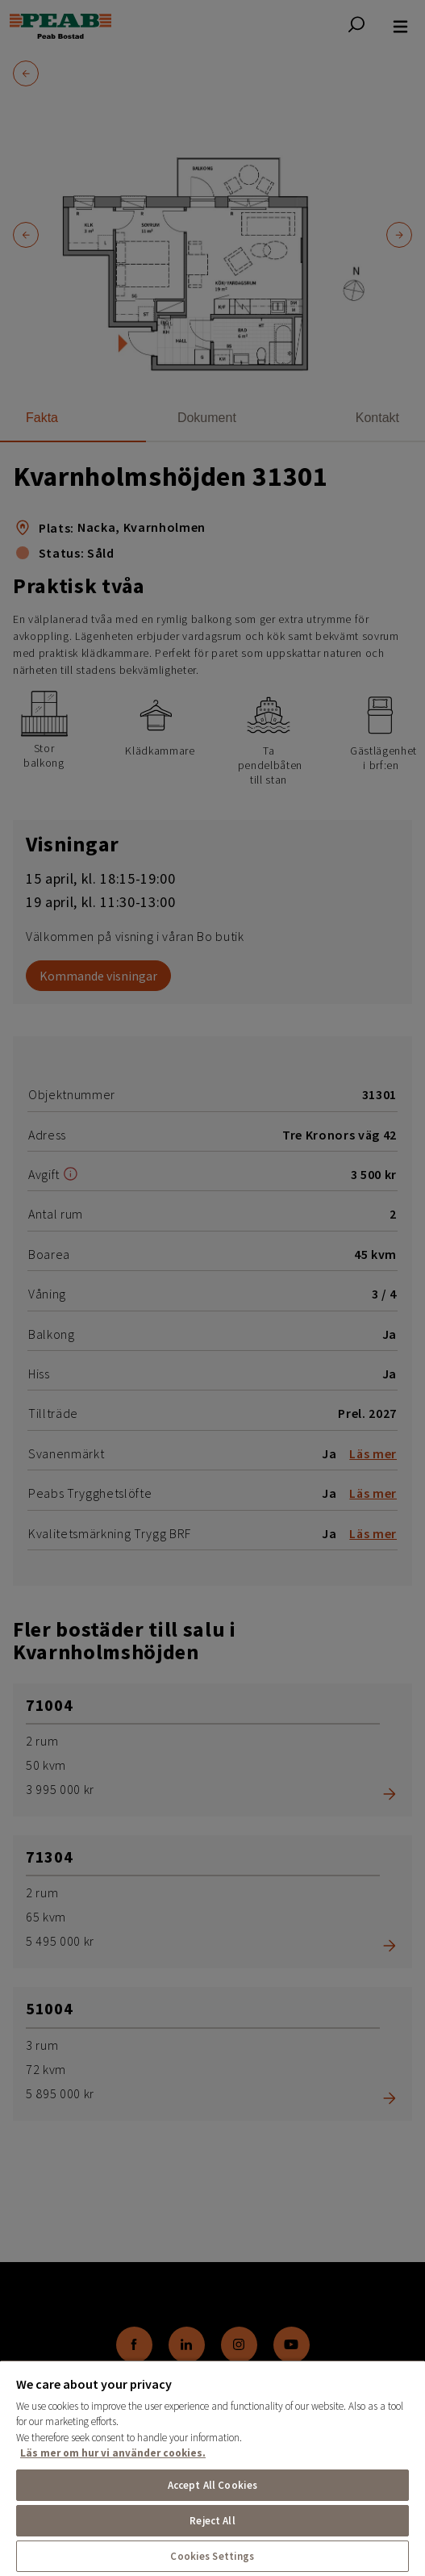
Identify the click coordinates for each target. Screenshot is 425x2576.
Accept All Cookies (212, 2485)
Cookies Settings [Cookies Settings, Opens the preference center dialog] (212, 2556)
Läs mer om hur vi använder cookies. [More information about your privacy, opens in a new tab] (113, 2453)
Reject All (212, 2521)
